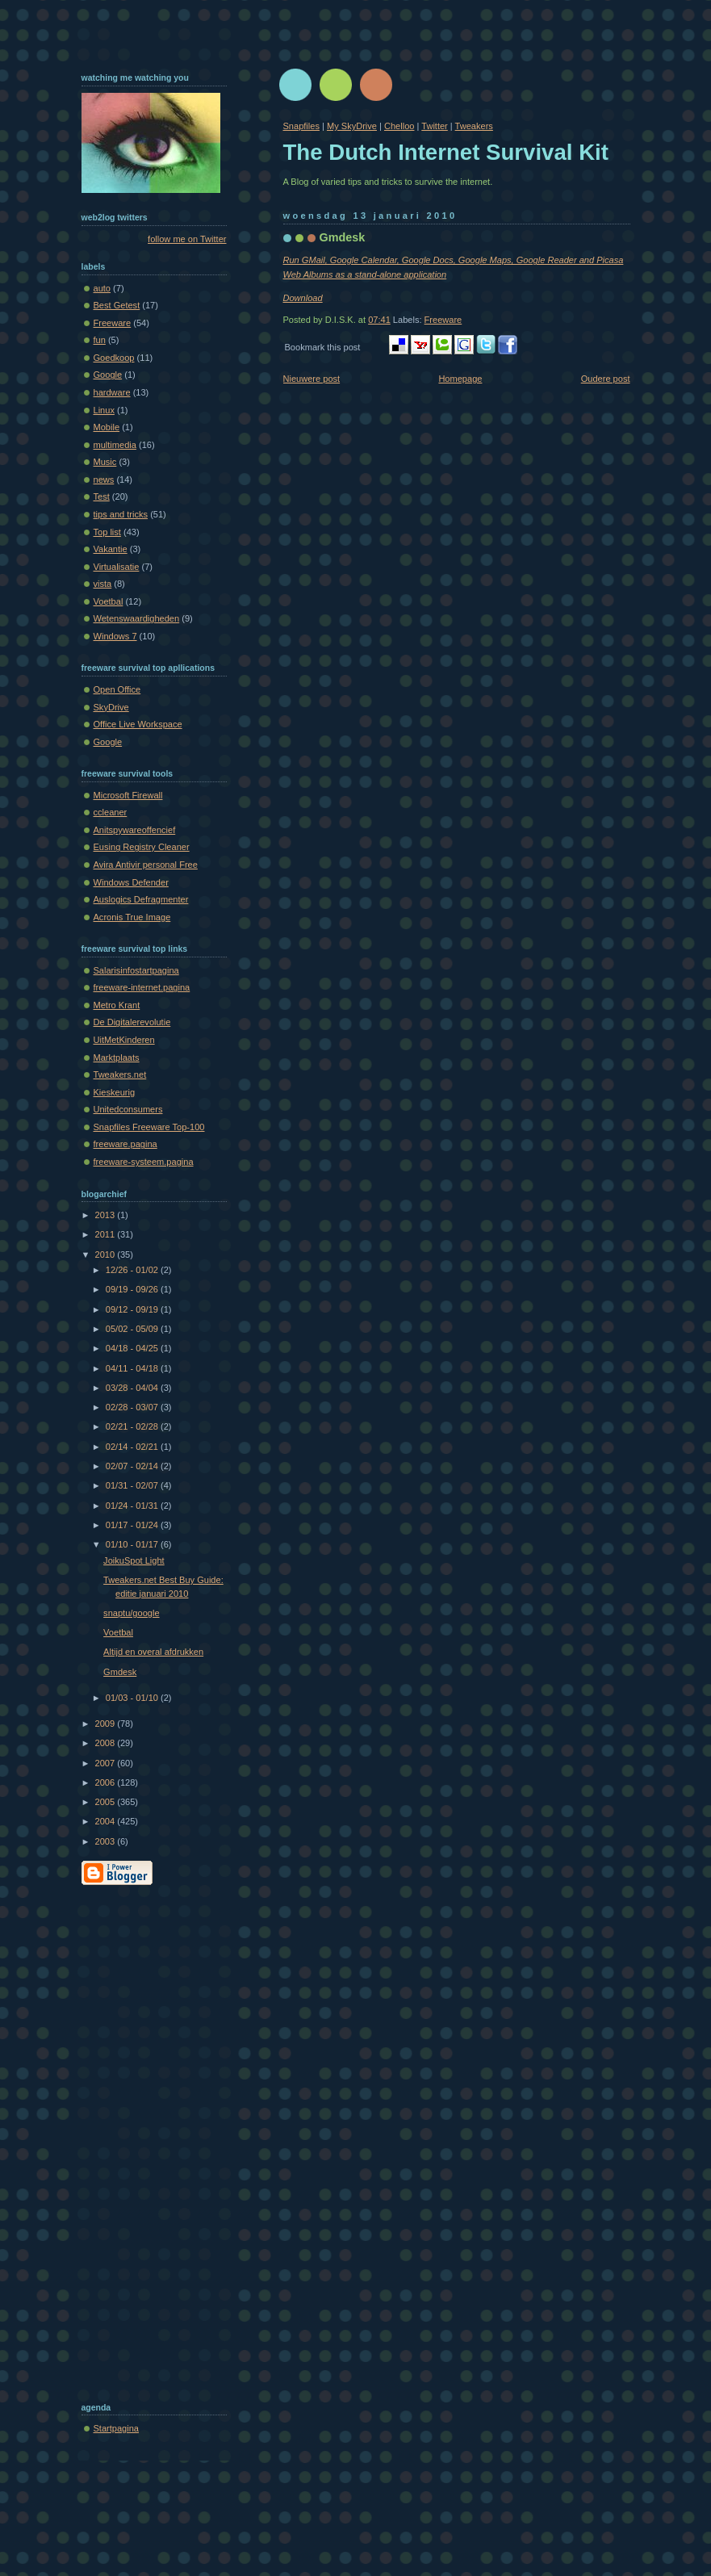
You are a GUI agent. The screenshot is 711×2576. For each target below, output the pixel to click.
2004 (106, 1821)
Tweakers (474, 126)
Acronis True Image (132, 917)
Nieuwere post (312, 378)
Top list (107, 532)
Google (108, 374)
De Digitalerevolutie (132, 1022)
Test (102, 496)
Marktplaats (117, 1057)
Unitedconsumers (128, 1109)
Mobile (107, 427)
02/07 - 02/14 (133, 1466)
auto (102, 288)
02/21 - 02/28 (133, 1426)
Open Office (117, 689)
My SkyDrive (352, 126)
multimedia (115, 445)
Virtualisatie (117, 567)
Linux (104, 410)
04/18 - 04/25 (133, 1348)
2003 (106, 1841)
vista (103, 584)
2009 (106, 1723)
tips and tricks (121, 514)
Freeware (443, 320)
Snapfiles (301, 126)
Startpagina (117, 2428)
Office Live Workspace (138, 724)
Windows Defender (131, 882)
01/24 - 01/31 (133, 1505)
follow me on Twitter (187, 239)
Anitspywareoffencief (135, 830)
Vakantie (111, 549)
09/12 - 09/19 (133, 1309)
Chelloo (399, 126)
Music (105, 462)
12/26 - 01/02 (133, 1270)
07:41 (379, 320)
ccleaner (111, 812)
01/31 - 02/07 (133, 1485)
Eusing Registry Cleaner (142, 847)
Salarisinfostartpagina (136, 970)
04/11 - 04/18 (133, 1368)
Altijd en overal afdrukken (153, 1652)
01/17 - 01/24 (133, 1525)
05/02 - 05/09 (133, 1329)
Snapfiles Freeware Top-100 (149, 1127)
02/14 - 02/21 (133, 1446)
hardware (112, 392)
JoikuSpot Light (134, 1560)
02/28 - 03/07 (133, 1407)
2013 (106, 1215)
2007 (106, 1763)
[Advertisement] (146, 2140)
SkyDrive (111, 707)
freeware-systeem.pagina (144, 1162)
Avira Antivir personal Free (146, 864)
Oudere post (605, 378)
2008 (106, 1743)
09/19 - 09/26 (133, 1289)
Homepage (460, 378)
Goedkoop (114, 357)
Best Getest (117, 305)
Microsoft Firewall (128, 795)
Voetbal (108, 601)
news (104, 479)
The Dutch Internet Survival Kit (446, 152)
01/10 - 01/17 (133, 1544)
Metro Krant (117, 1005)
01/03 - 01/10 (133, 1698)
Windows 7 (115, 636)
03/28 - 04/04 (133, 1388)
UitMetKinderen (124, 1040)
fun (100, 340)
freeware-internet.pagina (142, 987)
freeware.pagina (125, 1144)
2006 (106, 1782)
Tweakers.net (120, 1074)
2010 (106, 1254)
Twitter (434, 126)
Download (303, 298)
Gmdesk (343, 237)
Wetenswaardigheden (137, 618)
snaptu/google (131, 1613)
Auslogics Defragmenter (141, 899)
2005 (106, 1802)
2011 (106, 1234)
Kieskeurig (115, 1092)
